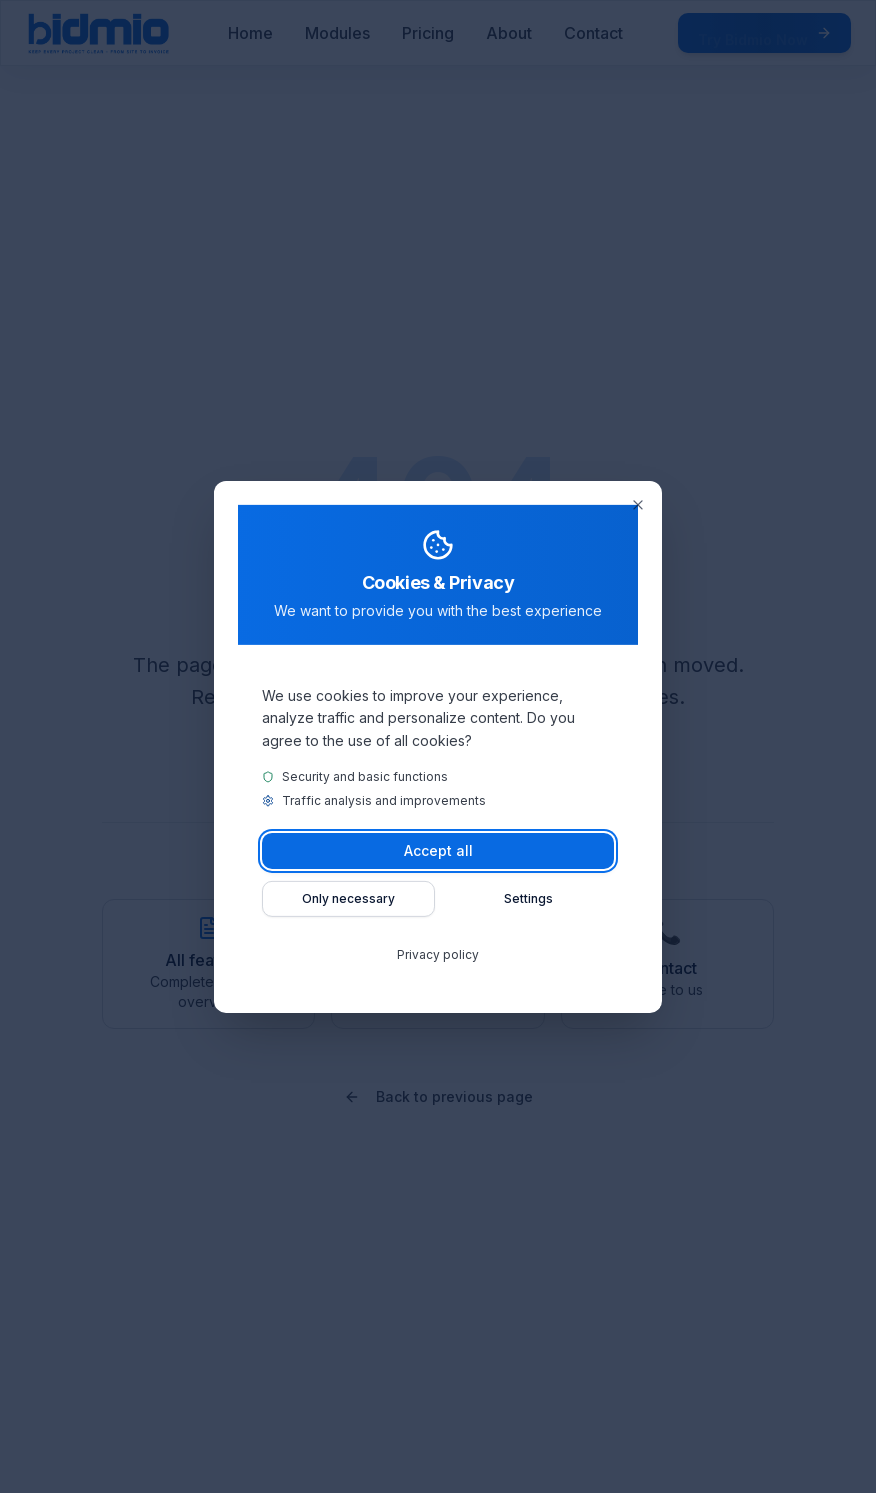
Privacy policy (438, 954)
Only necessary (348, 898)
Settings (528, 898)
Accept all (438, 850)
